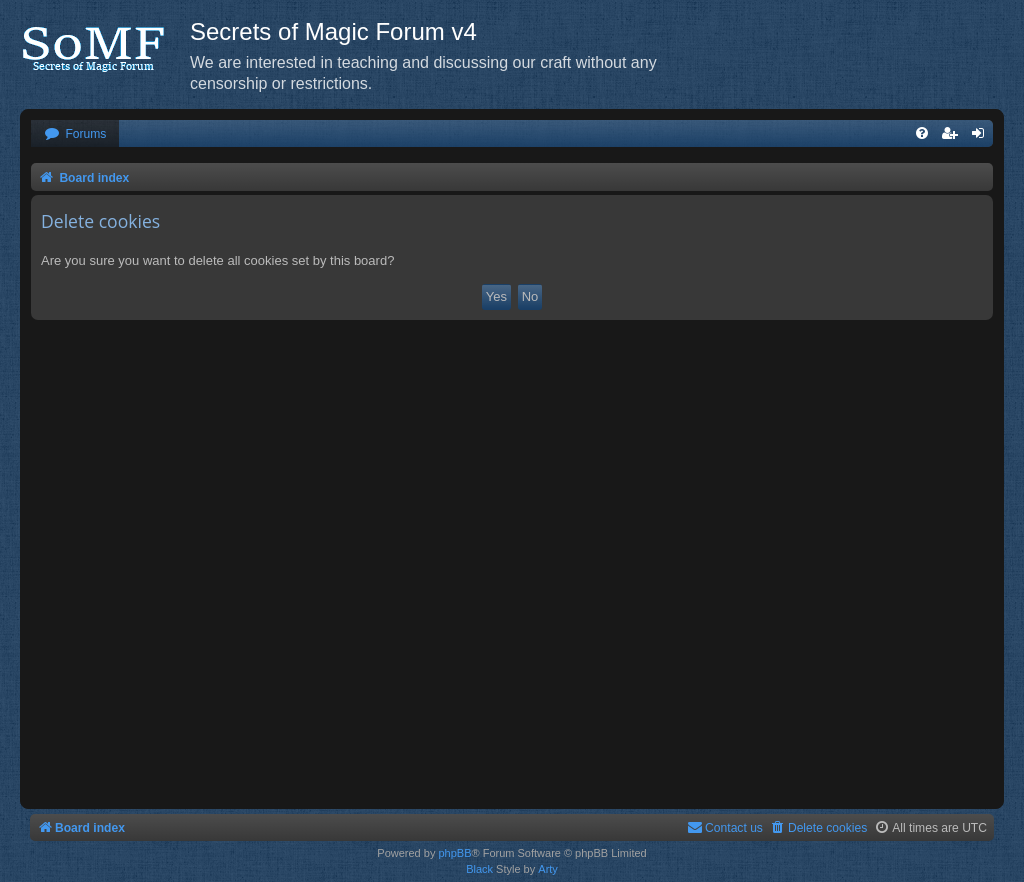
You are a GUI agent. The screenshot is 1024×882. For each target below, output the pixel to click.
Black (479, 869)
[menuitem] (75, 134)
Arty (548, 869)
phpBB (454, 853)
